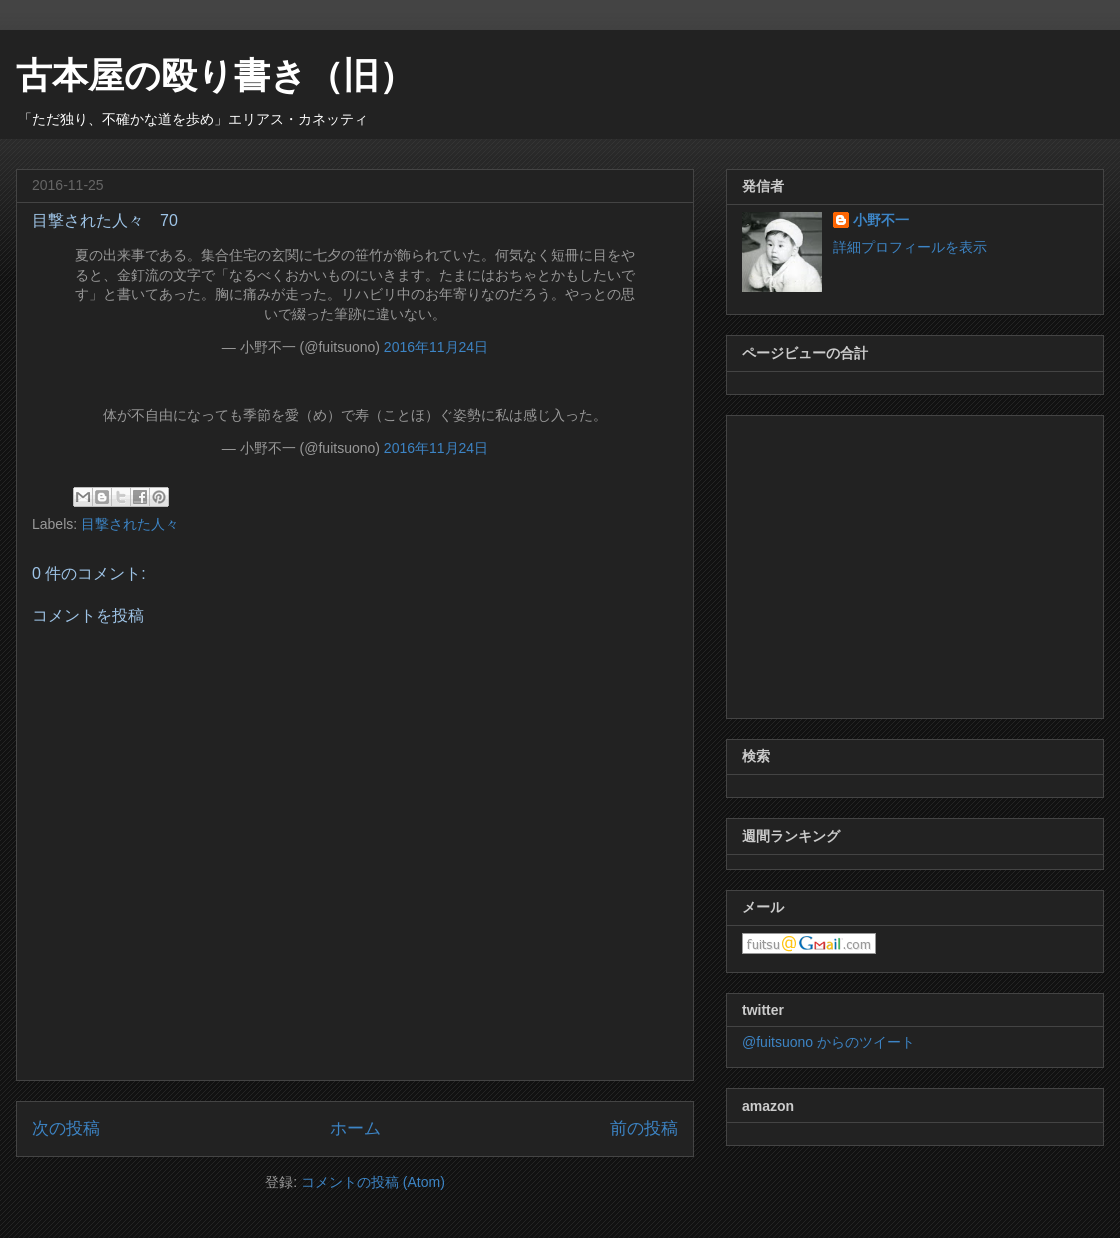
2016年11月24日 (436, 347)
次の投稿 (66, 1128)
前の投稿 (644, 1128)
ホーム (355, 1128)
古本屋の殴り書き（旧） (215, 75)
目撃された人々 (130, 524)
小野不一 (881, 220)
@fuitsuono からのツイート (828, 1042)
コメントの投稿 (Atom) (373, 1182)
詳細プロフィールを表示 (910, 247)
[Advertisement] (915, 563)
